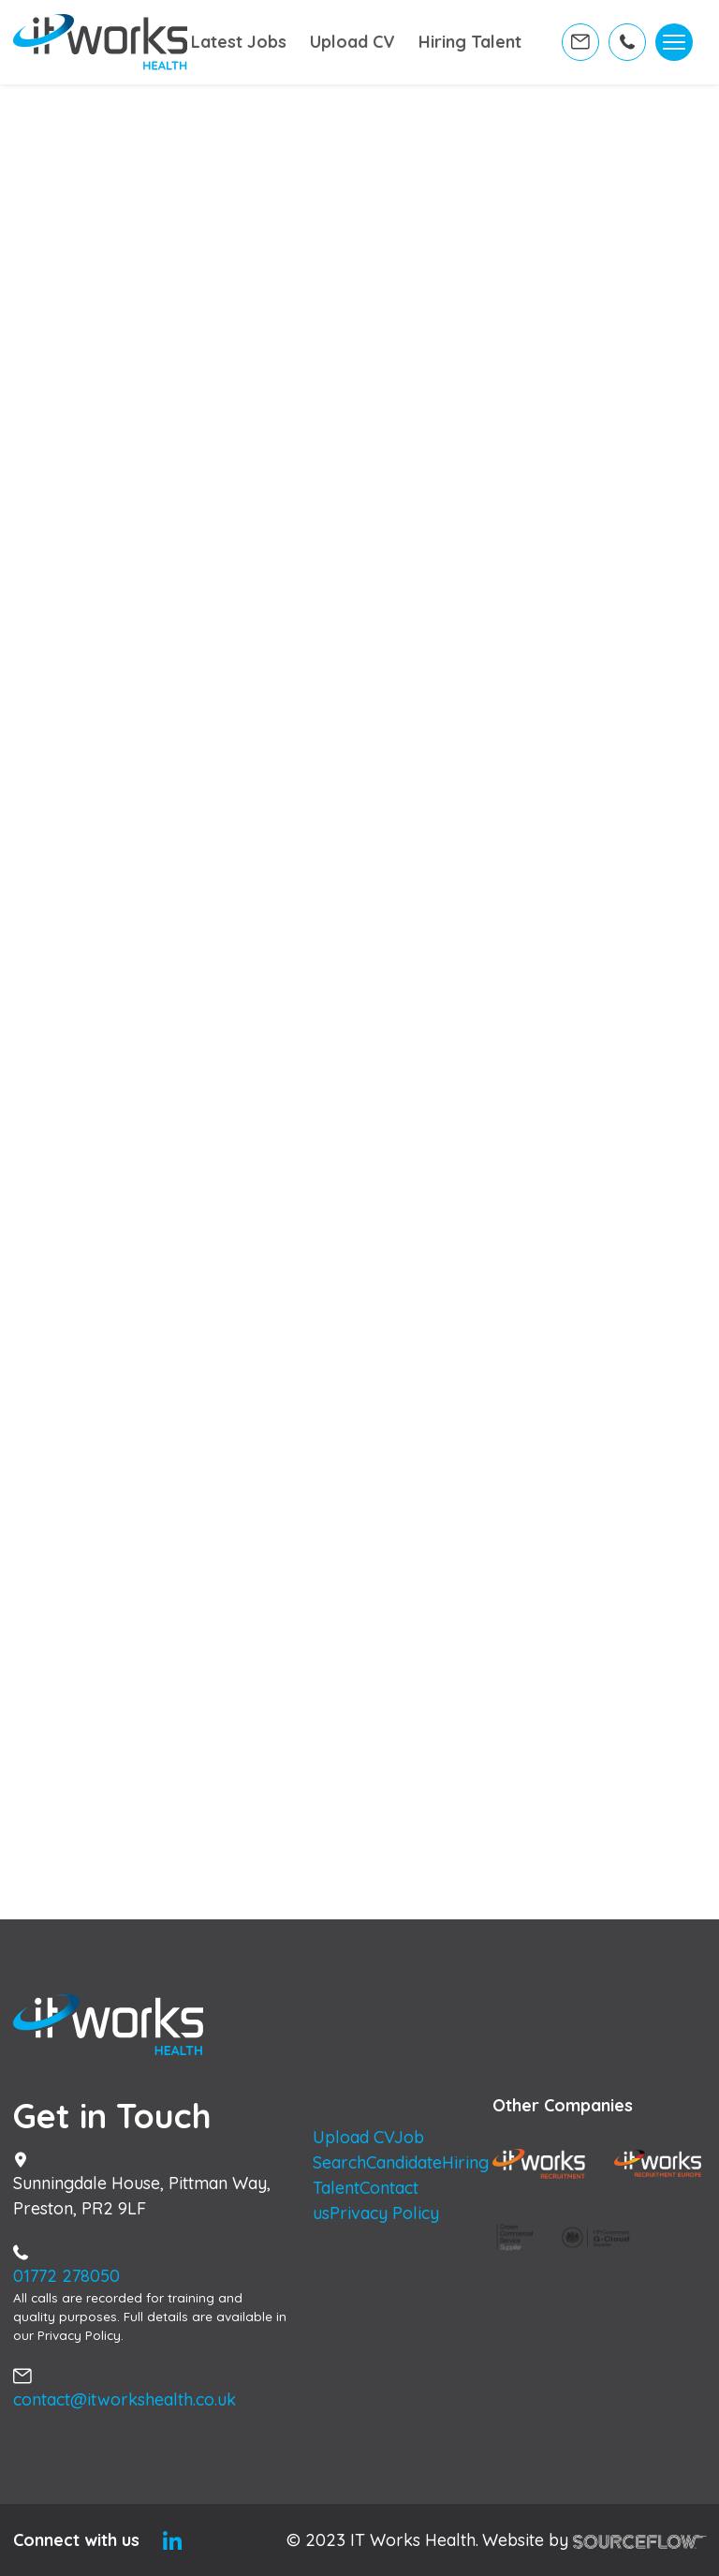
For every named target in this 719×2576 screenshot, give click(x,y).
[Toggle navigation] (674, 48)
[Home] (100, 48)
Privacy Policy (384, 2213)
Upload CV (339, 47)
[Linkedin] (172, 2540)
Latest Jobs (217, 47)
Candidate (404, 2162)
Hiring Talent (443, 47)
